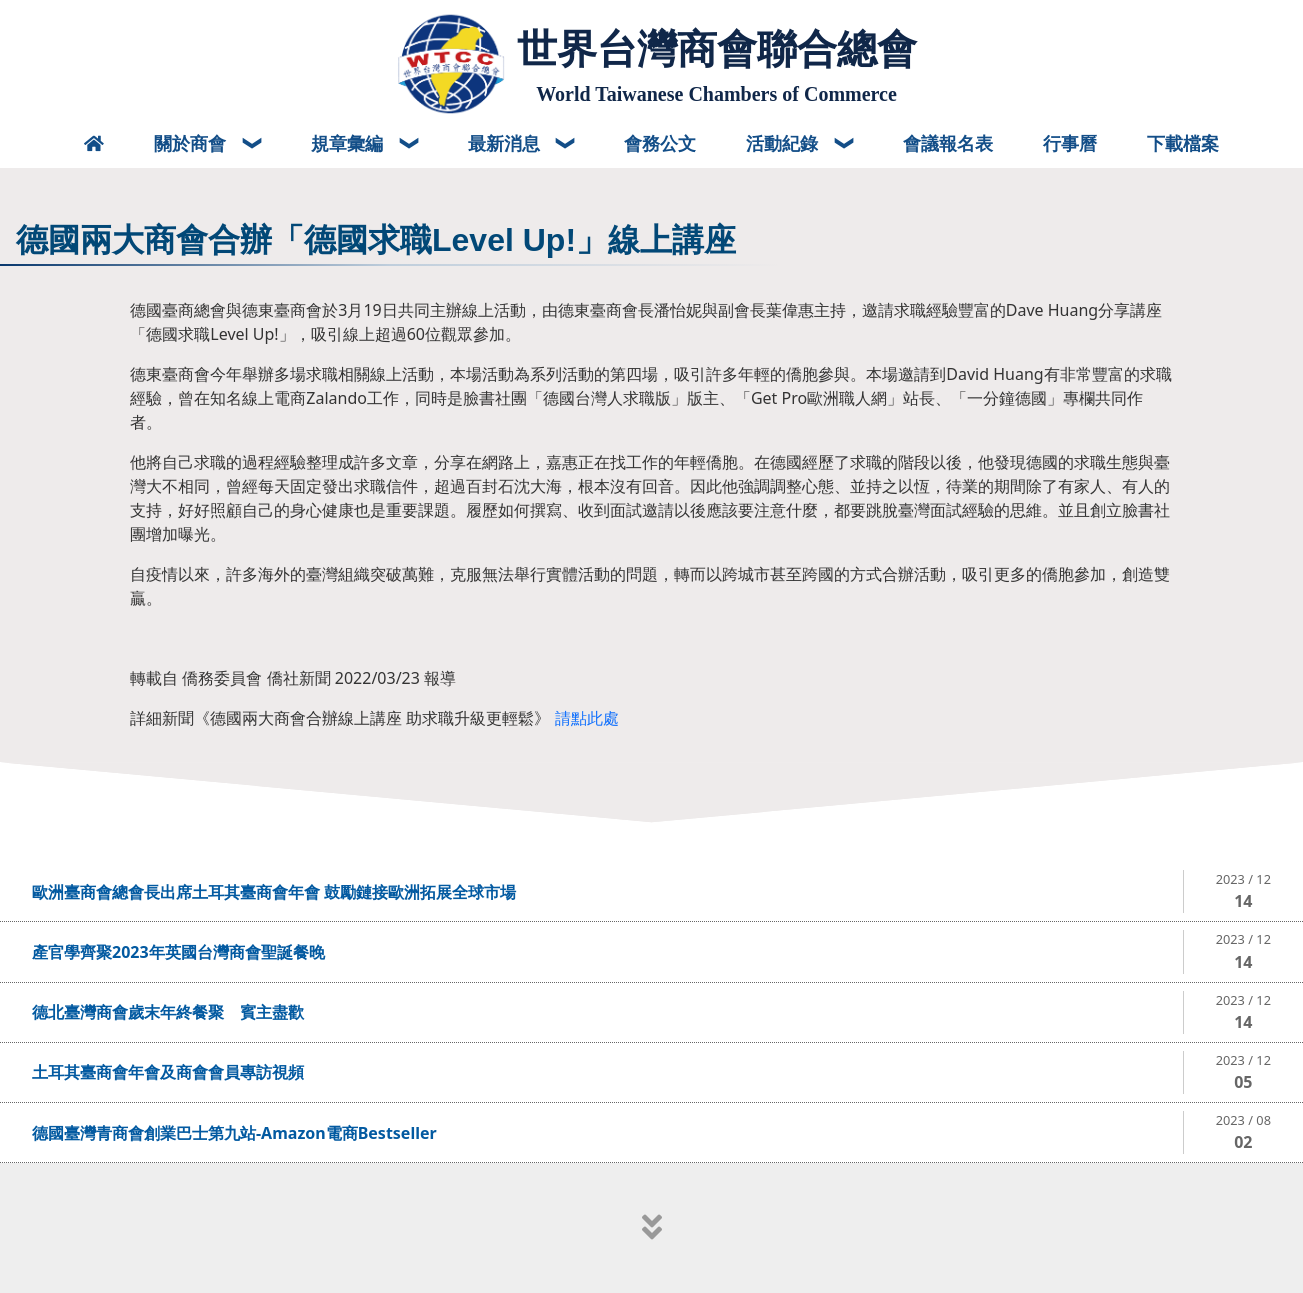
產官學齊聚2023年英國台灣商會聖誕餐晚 (178, 952)
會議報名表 (948, 143)
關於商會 (192, 143)
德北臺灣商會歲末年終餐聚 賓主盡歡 (168, 1012)
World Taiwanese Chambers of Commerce (716, 94)
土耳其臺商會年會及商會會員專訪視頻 (168, 1072)
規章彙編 (349, 143)
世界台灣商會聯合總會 (717, 49)
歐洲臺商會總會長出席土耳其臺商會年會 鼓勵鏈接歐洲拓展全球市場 (274, 892)
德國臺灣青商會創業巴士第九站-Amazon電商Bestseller (234, 1133)
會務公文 (660, 143)
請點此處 (587, 718)
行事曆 (1070, 143)
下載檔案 (1183, 143)
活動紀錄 (784, 143)
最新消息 (506, 143)
